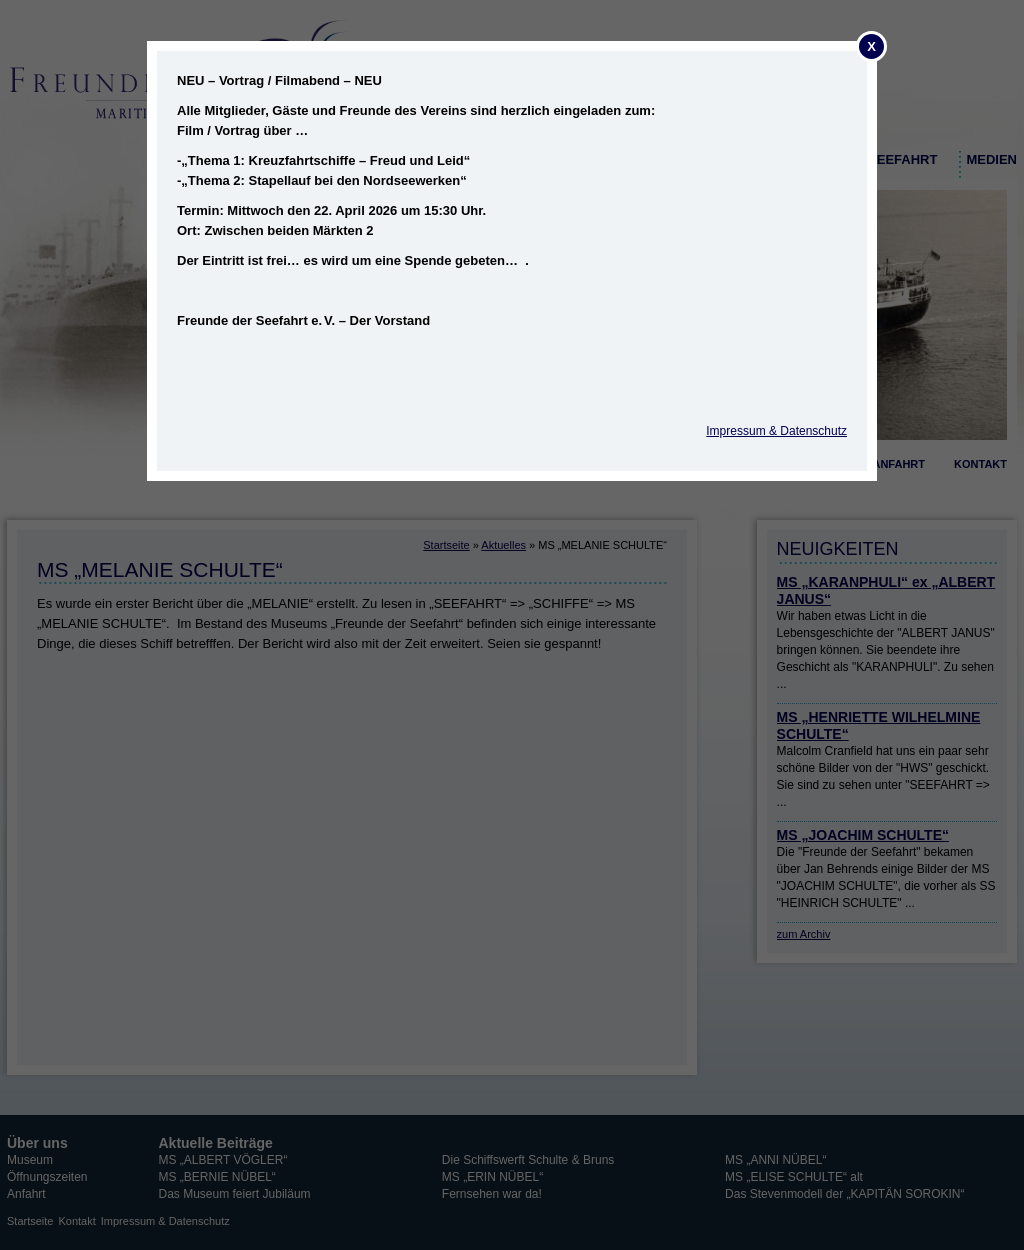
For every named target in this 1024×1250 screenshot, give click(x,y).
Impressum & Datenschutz (776, 431)
